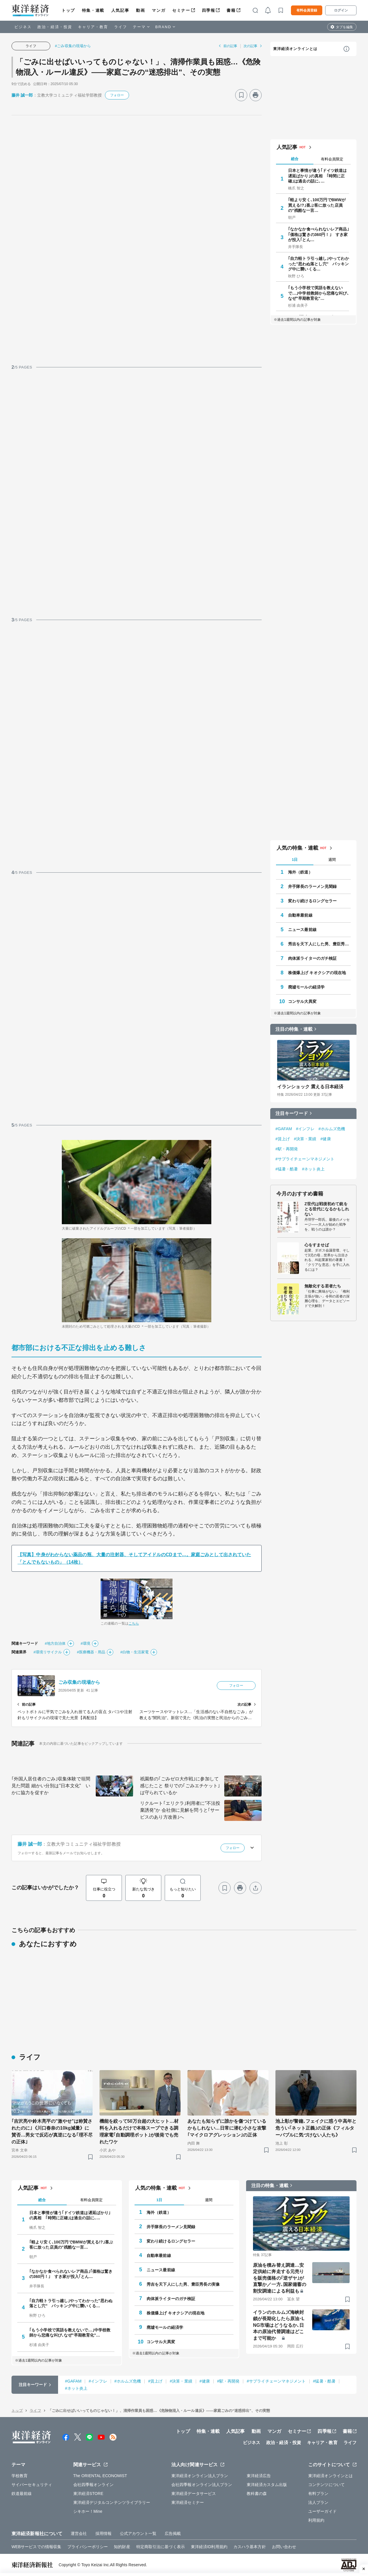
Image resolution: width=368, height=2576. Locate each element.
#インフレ (305, 1128)
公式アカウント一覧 (138, 2533)
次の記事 (250, 46)
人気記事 (120, 10)
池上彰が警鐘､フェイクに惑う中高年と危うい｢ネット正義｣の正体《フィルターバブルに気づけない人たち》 (315, 2128)
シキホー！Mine (87, 2511)
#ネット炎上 (313, 1169)
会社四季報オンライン (93, 2484)
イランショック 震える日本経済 (310, 1086)
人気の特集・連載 (297, 848)
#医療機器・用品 (91, 1652)
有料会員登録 (306, 10)
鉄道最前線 (22, 2493)
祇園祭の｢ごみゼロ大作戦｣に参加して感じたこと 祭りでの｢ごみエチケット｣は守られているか (180, 1785)
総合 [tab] (294, 159)
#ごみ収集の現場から (73, 46)
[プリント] (256, 95)
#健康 (326, 1139)
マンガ (158, 10)
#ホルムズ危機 (332, 1128)
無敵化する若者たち (322, 1286)
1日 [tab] (295, 859)
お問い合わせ (284, 2546)
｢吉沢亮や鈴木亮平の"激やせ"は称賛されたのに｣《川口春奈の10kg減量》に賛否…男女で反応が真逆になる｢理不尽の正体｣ (52, 2131)
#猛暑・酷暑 (286, 1169)
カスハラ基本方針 (249, 2546)
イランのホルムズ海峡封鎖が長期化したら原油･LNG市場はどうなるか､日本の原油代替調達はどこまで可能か (278, 2325)
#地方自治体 (55, 1643)
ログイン (341, 10)
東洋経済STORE (88, 2493)
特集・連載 (93, 10)
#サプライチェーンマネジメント (304, 1159)
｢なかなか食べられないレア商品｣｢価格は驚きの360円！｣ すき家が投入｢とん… (318, 234)
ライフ (120, 27)
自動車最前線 (300, 915)
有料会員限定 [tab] (332, 159)
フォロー (117, 95)
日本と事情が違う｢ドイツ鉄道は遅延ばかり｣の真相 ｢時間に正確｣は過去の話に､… (317, 175)
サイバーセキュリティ (32, 2484)
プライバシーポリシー (87, 2546)
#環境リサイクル (47, 1652)
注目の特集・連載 (294, 1029)
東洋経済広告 (259, 2475)
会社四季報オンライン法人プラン (201, 2484)
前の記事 (230, 46)
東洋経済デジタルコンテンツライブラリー (111, 2502)
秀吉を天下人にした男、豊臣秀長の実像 (319, 944)
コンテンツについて (326, 2484)
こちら (134, 1623)
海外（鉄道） (300, 872)
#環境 (86, 1643)
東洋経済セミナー (187, 2502)
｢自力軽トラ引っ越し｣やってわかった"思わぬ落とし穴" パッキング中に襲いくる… (318, 263)
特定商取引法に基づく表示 (160, 2546)
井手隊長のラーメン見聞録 (312, 886)
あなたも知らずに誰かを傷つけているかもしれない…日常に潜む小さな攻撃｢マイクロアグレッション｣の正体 (226, 2128)
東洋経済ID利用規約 (209, 2546)
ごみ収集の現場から (79, 1682)
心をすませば (316, 1245)
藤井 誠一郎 (22, 95)
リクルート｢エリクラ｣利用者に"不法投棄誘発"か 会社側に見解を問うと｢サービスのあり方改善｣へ (180, 1810)
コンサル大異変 (302, 1001)
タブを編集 (344, 27)
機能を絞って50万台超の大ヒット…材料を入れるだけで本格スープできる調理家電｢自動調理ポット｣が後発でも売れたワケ (139, 2131)
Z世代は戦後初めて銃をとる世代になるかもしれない (326, 1208)
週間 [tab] (332, 859)
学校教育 (20, 2475)
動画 (140, 10)
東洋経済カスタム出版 (267, 2484)
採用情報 (103, 2533)
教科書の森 (257, 2493)
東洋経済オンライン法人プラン (199, 2475)
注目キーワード (291, 1113)
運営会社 (79, 2533)
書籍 (231, 10)
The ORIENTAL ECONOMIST (100, 2475)
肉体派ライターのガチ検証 (312, 958)
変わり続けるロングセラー (312, 901)
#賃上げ (282, 1139)
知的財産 (122, 2546)
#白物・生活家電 (134, 1652)
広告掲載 (173, 2533)
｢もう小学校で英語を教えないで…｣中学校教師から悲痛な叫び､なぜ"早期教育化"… (318, 292)
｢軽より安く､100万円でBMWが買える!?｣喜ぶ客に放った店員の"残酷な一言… (317, 204)
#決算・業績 (305, 1139)
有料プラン (318, 2493)
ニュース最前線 (302, 929)
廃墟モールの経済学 (306, 987)
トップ (68, 10)
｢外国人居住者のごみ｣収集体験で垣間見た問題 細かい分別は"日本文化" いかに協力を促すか (51, 1785)
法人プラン (318, 2502)
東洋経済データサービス (193, 2493)
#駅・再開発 (286, 1149)
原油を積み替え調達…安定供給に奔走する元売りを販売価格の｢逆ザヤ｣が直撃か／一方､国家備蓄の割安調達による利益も (279, 2278)
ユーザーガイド (322, 2511)
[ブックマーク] (241, 95)
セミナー (181, 10)
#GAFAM (283, 1128)
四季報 (208, 10)
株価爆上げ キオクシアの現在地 (317, 972)
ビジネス (23, 27)
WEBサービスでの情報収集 (36, 2546)
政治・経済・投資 (54, 27)
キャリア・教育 (93, 27)
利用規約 (316, 2520)
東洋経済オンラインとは (295, 49)
